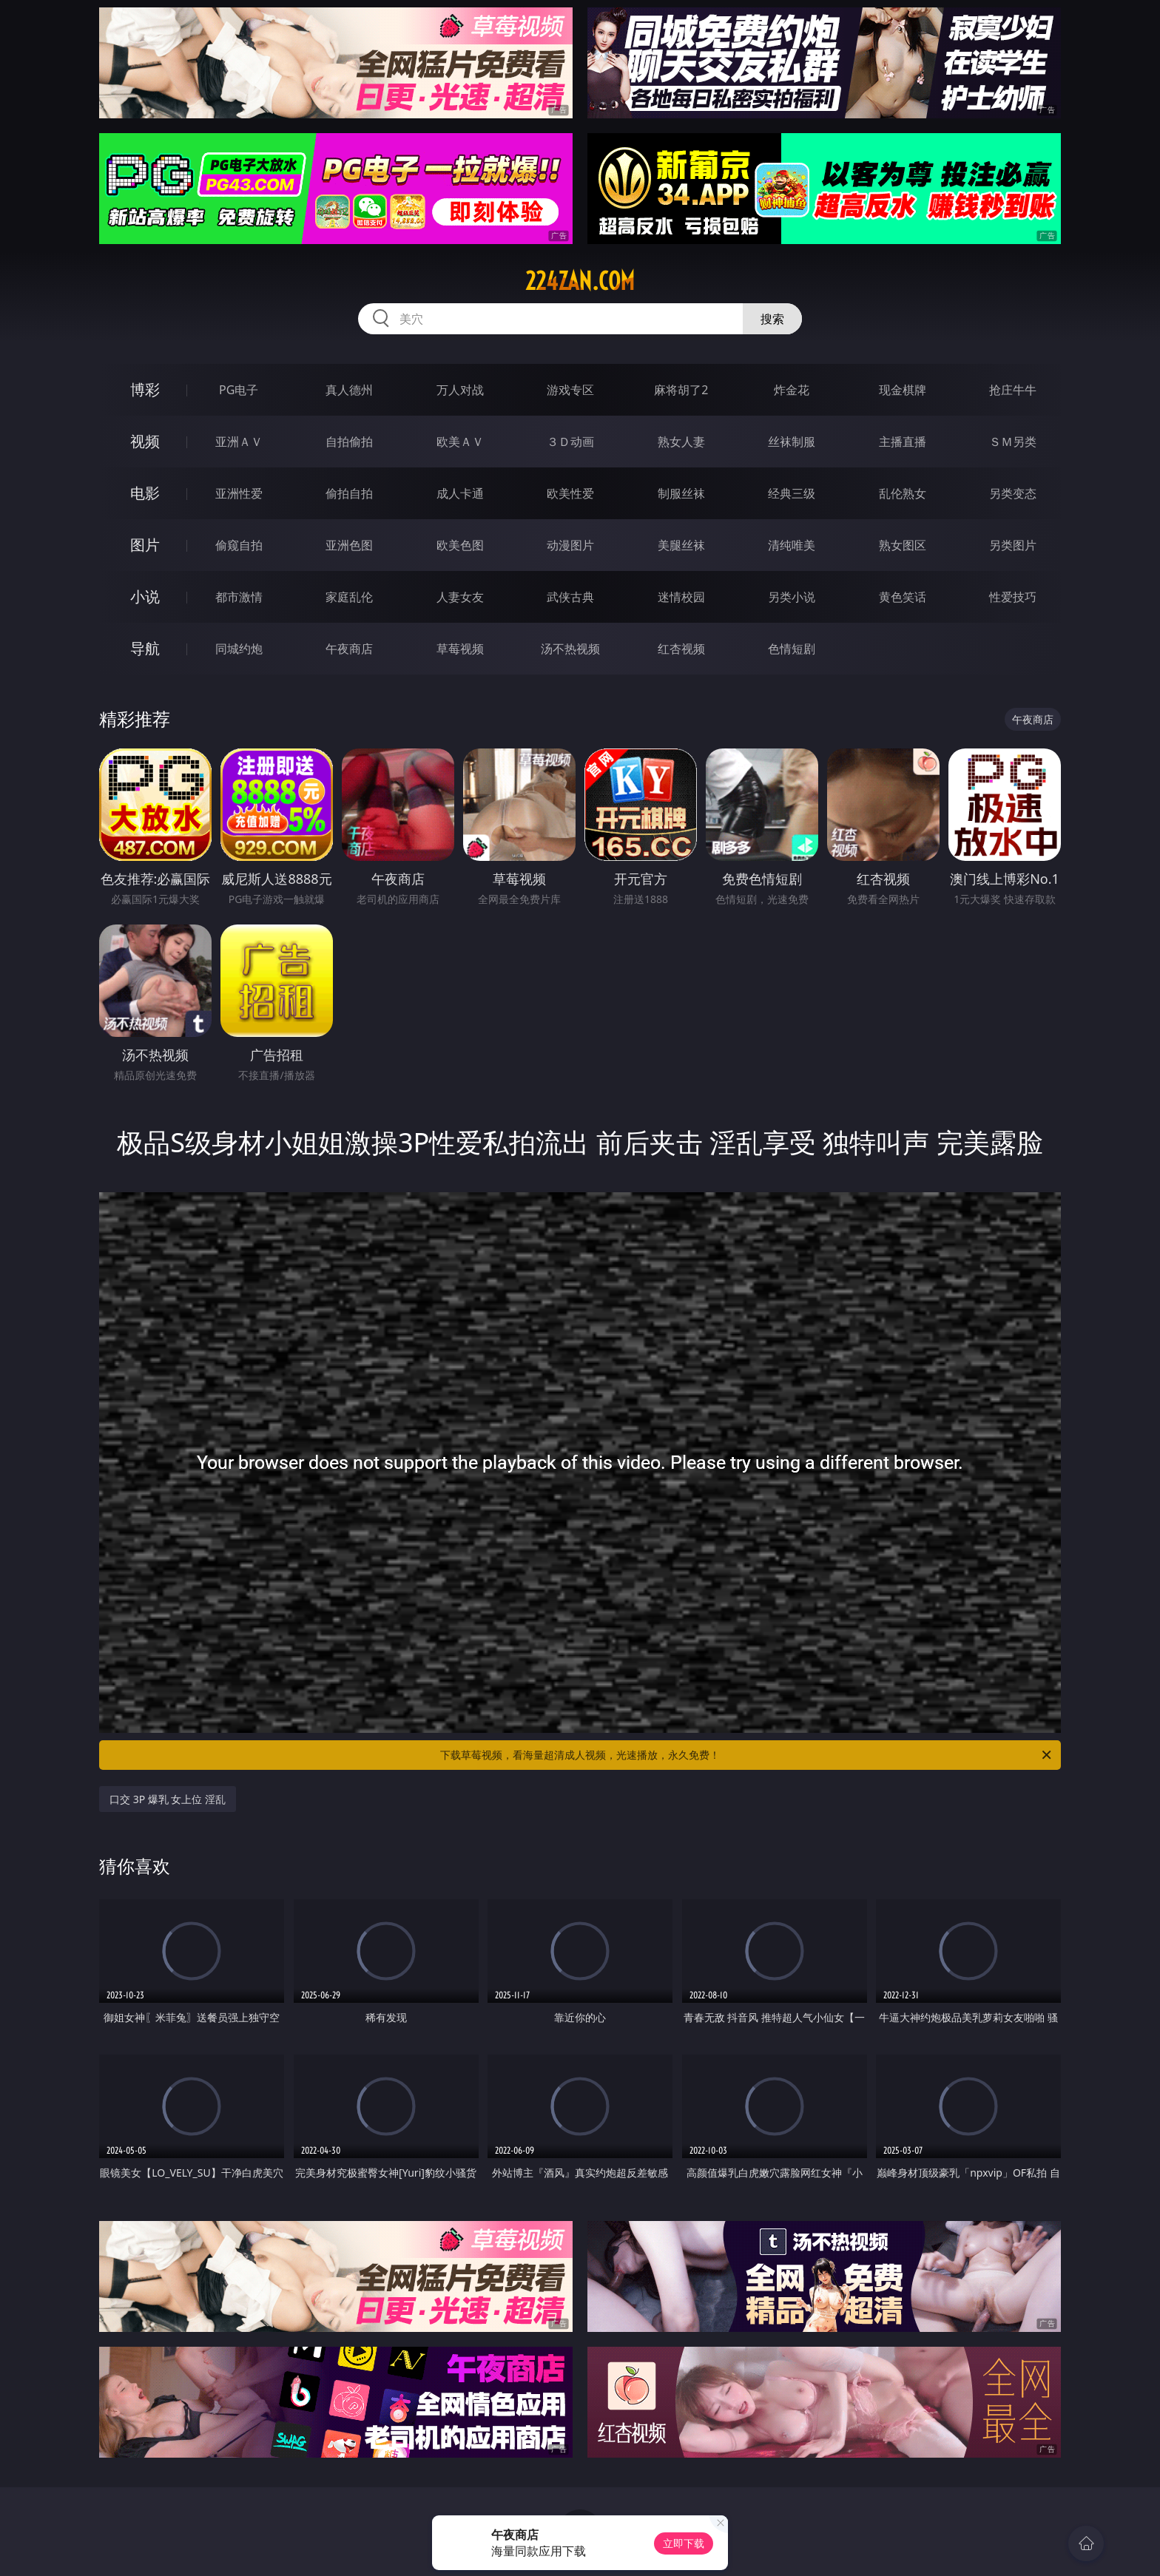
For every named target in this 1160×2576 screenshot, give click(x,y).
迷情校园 (681, 597)
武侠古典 (570, 597)
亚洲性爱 (239, 493)
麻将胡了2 (681, 390)
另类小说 (791, 597)
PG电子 (238, 390)
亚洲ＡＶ (239, 441)
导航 (145, 648)
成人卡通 (460, 493)
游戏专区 (570, 390)
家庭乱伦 (349, 597)
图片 (145, 545)
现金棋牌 (902, 390)
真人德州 (349, 390)
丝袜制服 (791, 441)
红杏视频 (681, 648)
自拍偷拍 (349, 441)
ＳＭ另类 (1012, 441)
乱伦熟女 (902, 493)
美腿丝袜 (681, 545)
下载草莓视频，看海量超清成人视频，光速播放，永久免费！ (746, 1755)
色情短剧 (791, 648)
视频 (145, 441)
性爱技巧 (1012, 597)
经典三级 (791, 493)
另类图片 (1012, 545)
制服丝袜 (681, 493)
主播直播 (902, 441)
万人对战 (460, 390)
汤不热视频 (570, 648)
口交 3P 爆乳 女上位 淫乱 (167, 1799)
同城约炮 (239, 648)
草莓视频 (460, 648)
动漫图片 (570, 545)
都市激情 (239, 597)
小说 (145, 596)
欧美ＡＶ (460, 441)
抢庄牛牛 (1012, 390)
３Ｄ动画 (570, 441)
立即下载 (683, 2543)
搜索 (772, 319)
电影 (145, 493)
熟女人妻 (681, 441)
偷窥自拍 (239, 545)
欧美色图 (460, 545)
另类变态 (1012, 493)
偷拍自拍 (349, 493)
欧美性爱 (570, 493)
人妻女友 (460, 597)
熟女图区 (902, 545)
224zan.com (580, 281)
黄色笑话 (902, 597)
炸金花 (791, 390)
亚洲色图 (349, 545)
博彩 (145, 389)
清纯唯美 (791, 545)
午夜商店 (349, 648)
